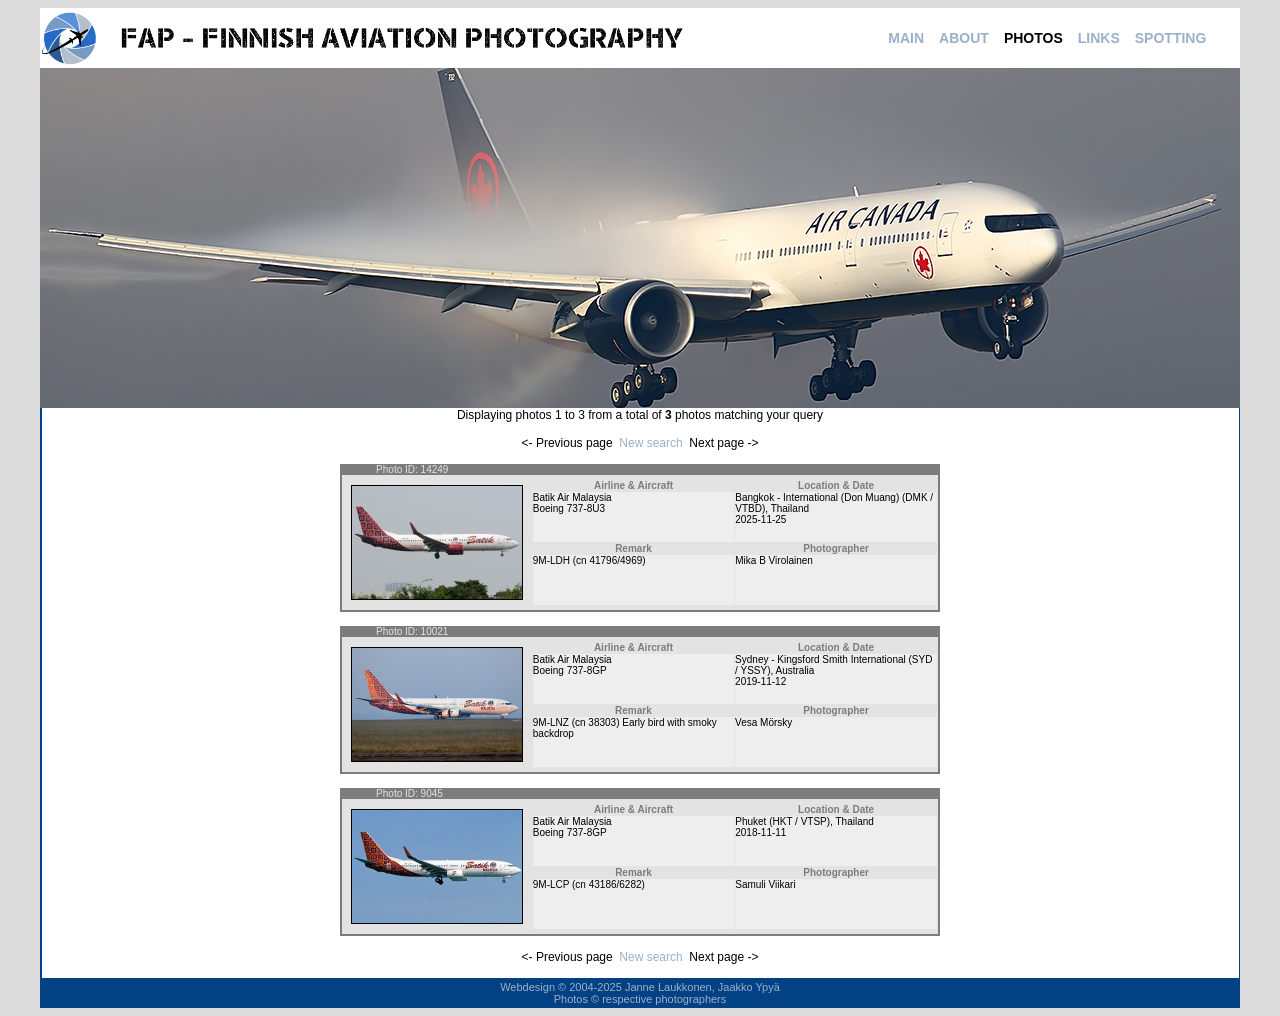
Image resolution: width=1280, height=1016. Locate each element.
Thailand (790, 508)
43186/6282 (615, 884)
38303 (602, 722)
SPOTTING (1171, 38)
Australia (795, 670)
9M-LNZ (551, 722)
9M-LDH (551, 560)
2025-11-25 (760, 519)
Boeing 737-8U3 (569, 508)
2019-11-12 (760, 681)
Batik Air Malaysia (572, 497)
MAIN (906, 38)
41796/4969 (615, 560)
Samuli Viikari (765, 884)
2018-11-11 (760, 832)
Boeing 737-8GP (570, 670)
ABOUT (964, 38)
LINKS (1099, 38)
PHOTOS (1033, 38)
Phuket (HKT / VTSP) (782, 821)
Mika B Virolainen (774, 560)
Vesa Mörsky (763, 722)
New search (650, 443)
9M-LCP (551, 884)
